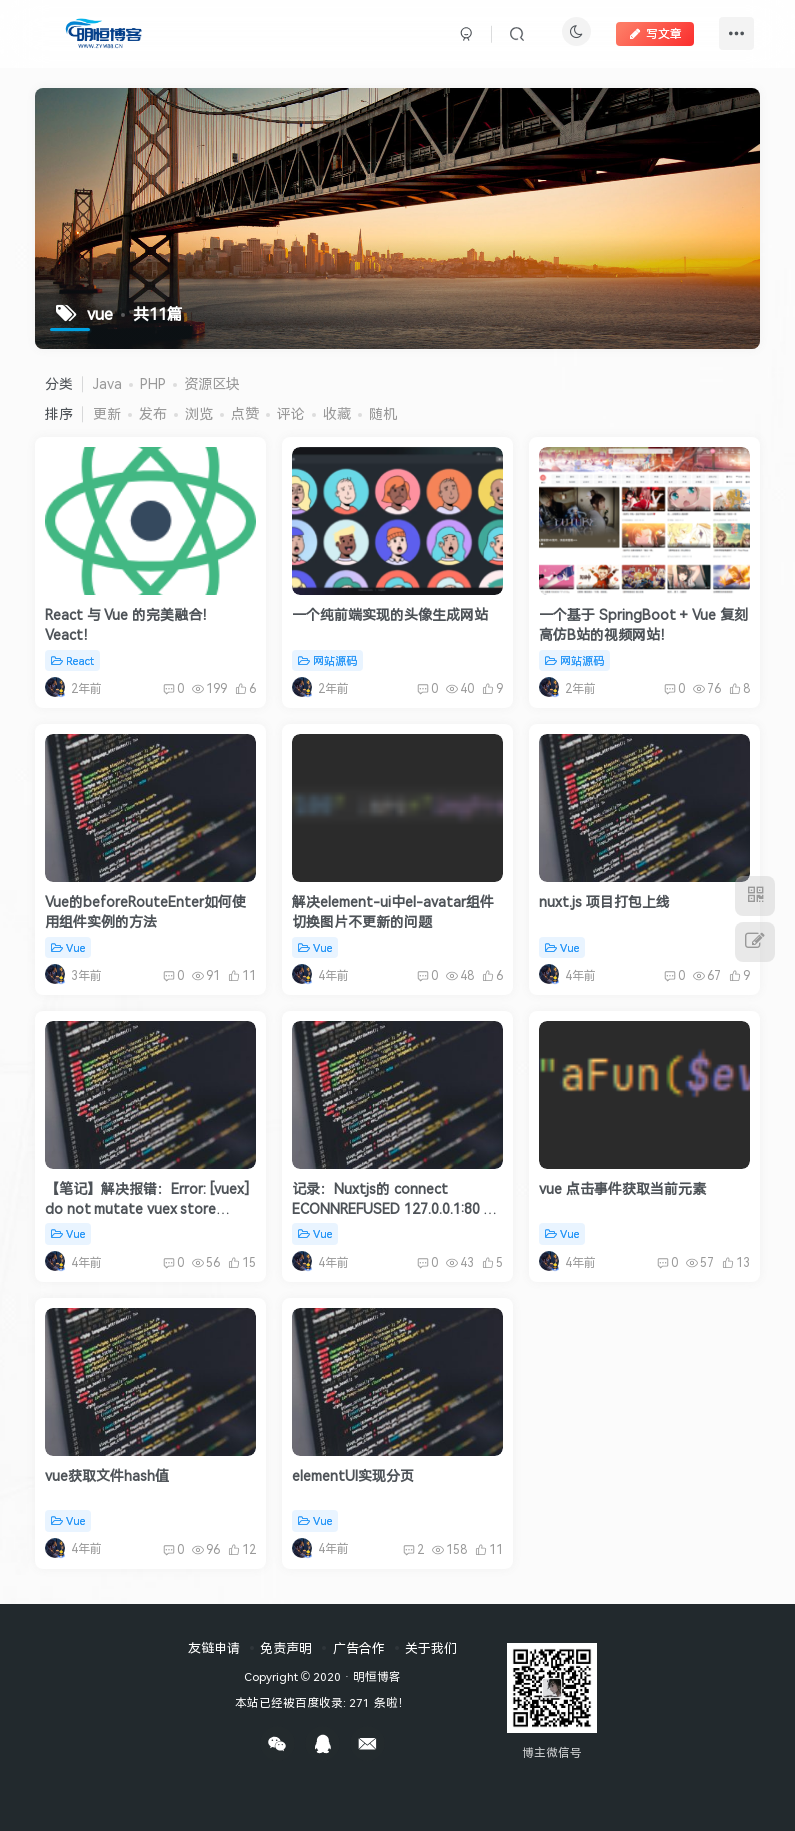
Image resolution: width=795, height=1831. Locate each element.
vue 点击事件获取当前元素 (622, 1188)
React (72, 660)
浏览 (199, 413)
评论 (291, 413)
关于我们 (431, 1648)
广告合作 (359, 1648)
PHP (153, 383)
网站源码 (327, 660)
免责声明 (286, 1648)
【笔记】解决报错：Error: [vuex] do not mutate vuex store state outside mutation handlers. (147, 1218)
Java (107, 383)
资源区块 (212, 383)
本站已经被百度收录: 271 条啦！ (322, 1702)
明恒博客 (377, 1676)
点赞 (245, 413)
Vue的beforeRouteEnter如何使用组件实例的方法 (145, 911)
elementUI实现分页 (353, 1475)
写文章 (655, 33)
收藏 (337, 413)
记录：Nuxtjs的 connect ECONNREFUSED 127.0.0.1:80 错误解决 (394, 1208)
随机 (383, 413)
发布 (153, 413)
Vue (68, 947)
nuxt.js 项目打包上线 (604, 901)
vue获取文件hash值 (107, 1475)
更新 (107, 413)
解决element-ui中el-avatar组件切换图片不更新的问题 (393, 911)
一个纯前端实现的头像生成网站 (390, 614)
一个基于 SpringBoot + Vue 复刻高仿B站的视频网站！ (643, 624)
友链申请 (214, 1648)
